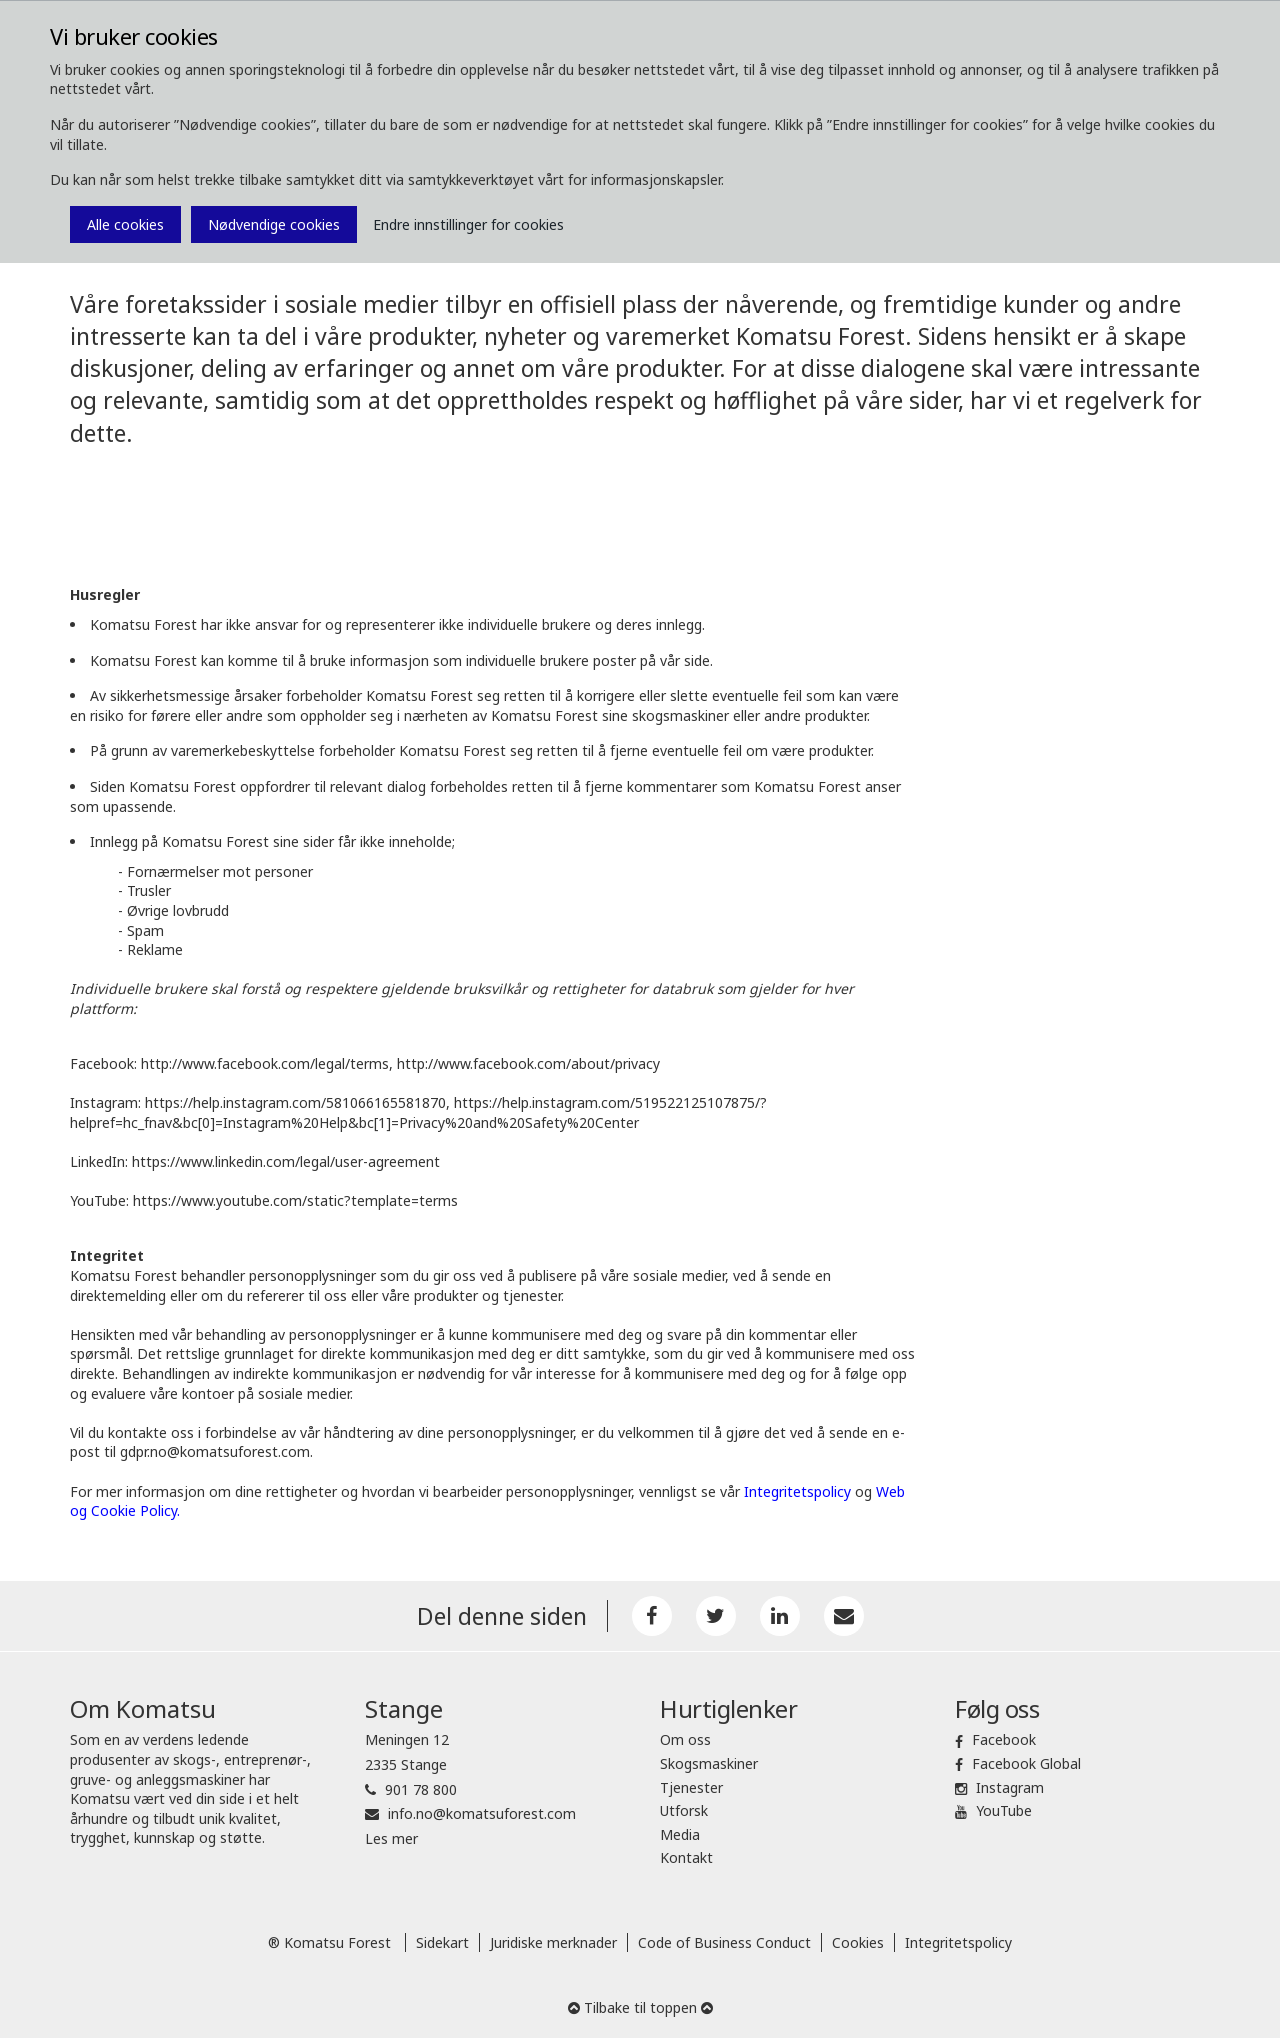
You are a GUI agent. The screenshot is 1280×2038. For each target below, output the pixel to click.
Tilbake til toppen (640, 2007)
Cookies (858, 1942)
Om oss (685, 1739)
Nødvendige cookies (274, 224)
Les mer (391, 1838)
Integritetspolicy (958, 1942)
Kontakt (686, 1857)
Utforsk (684, 1810)
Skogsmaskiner (709, 1763)
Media (680, 1834)
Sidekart (442, 1942)
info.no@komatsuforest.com (482, 1813)
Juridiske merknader (553, 1942)
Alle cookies (125, 224)
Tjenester (691, 1787)
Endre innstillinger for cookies (468, 224)
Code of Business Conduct (724, 1942)
